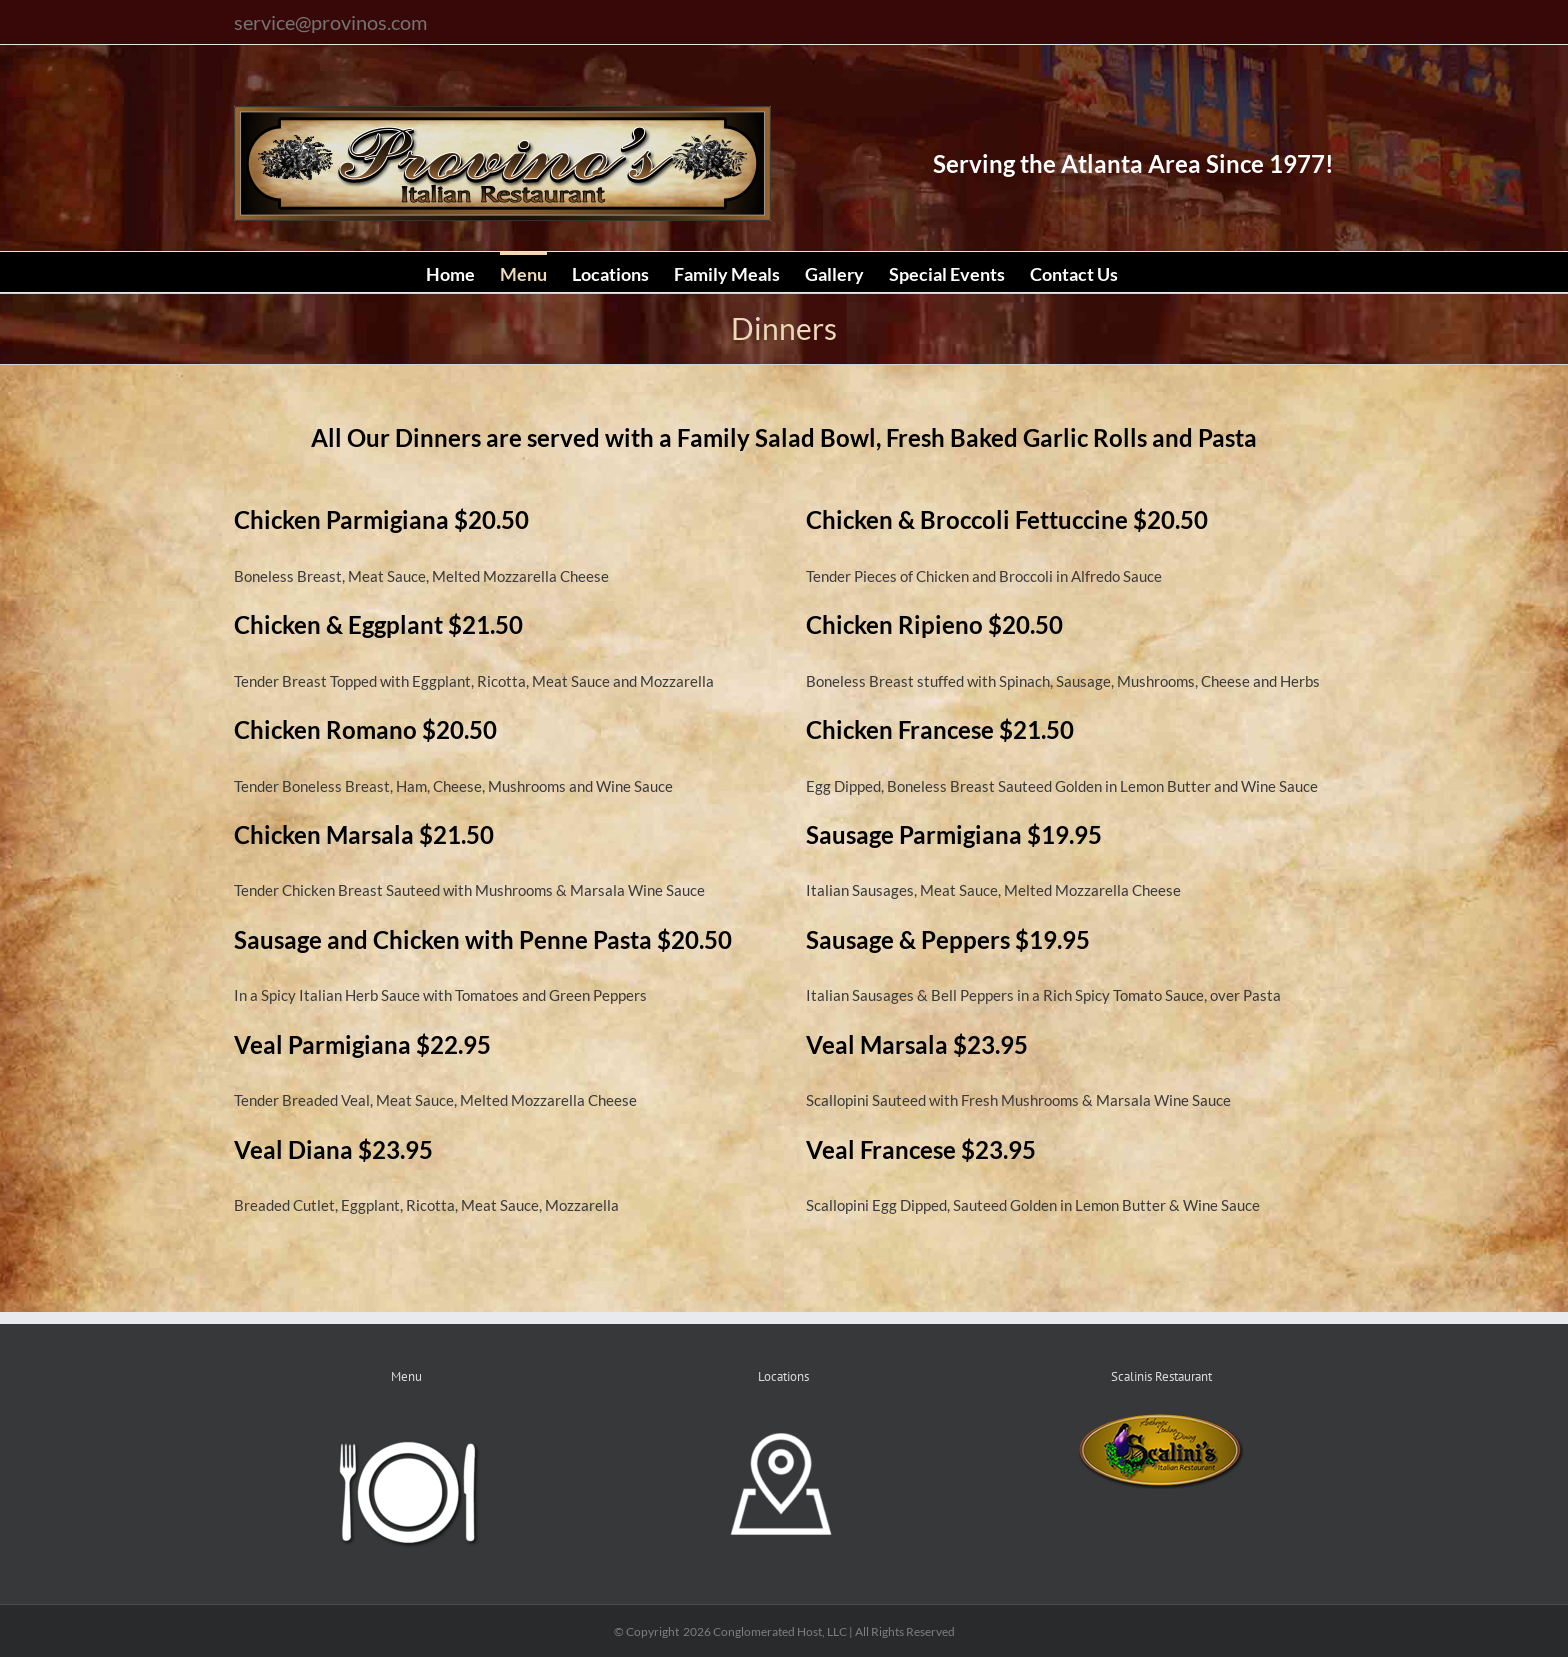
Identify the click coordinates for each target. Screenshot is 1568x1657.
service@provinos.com (330, 22)
